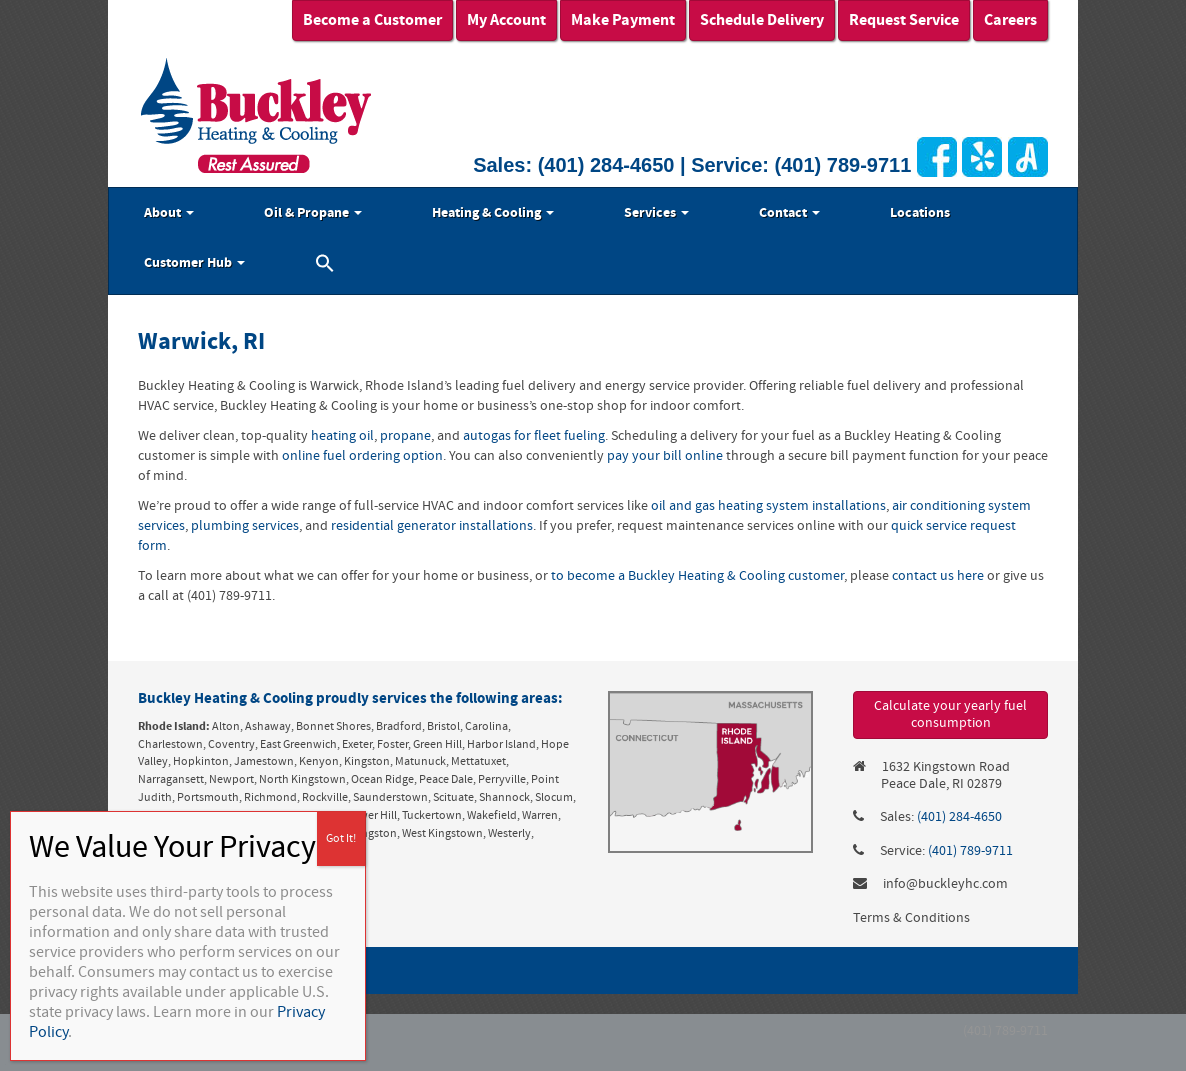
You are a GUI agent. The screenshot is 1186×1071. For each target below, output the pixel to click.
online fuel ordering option (362, 456)
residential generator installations (432, 526)
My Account (506, 20)
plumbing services (245, 526)
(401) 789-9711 (843, 165)
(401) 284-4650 (606, 165)
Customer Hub (194, 263)
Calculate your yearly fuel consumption (950, 714)
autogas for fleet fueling (534, 436)
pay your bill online (665, 456)
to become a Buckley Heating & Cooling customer (697, 576)
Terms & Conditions (911, 918)
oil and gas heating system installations (768, 506)
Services (656, 213)
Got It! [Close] (341, 838)
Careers (1010, 20)
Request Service (904, 20)
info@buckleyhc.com (945, 884)
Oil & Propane (313, 213)
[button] (325, 266)
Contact (789, 213)
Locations (920, 213)
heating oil (342, 436)
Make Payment (623, 20)
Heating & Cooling (493, 213)
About (169, 213)
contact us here (938, 576)
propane (405, 436)
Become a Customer (372, 20)
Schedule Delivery (762, 20)
